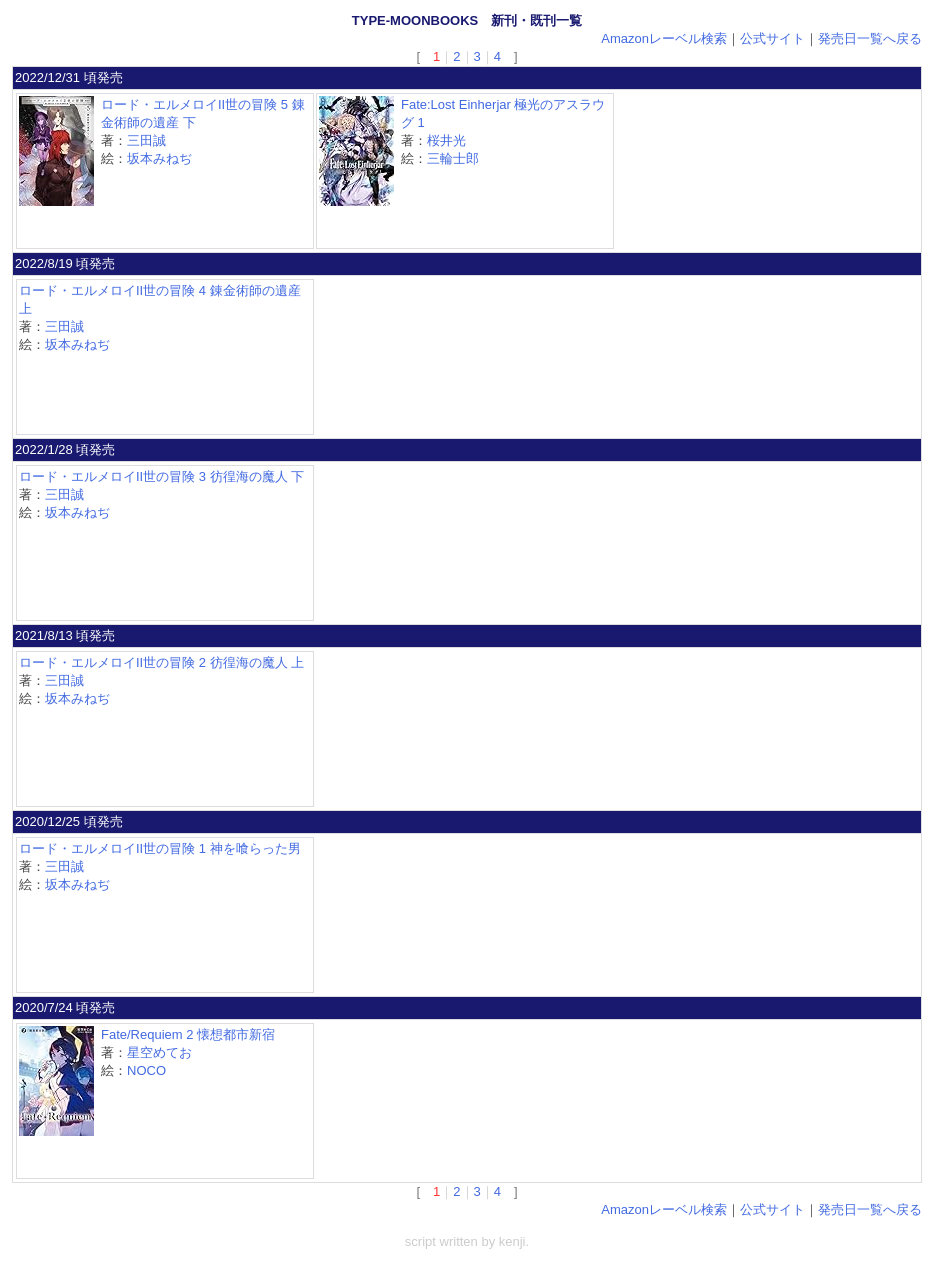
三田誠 (146, 140)
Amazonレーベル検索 (664, 38)
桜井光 (446, 140)
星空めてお (159, 1052)
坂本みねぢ (159, 158)
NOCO (146, 1070)
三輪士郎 (453, 158)
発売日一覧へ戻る (870, 38)
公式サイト (772, 38)
